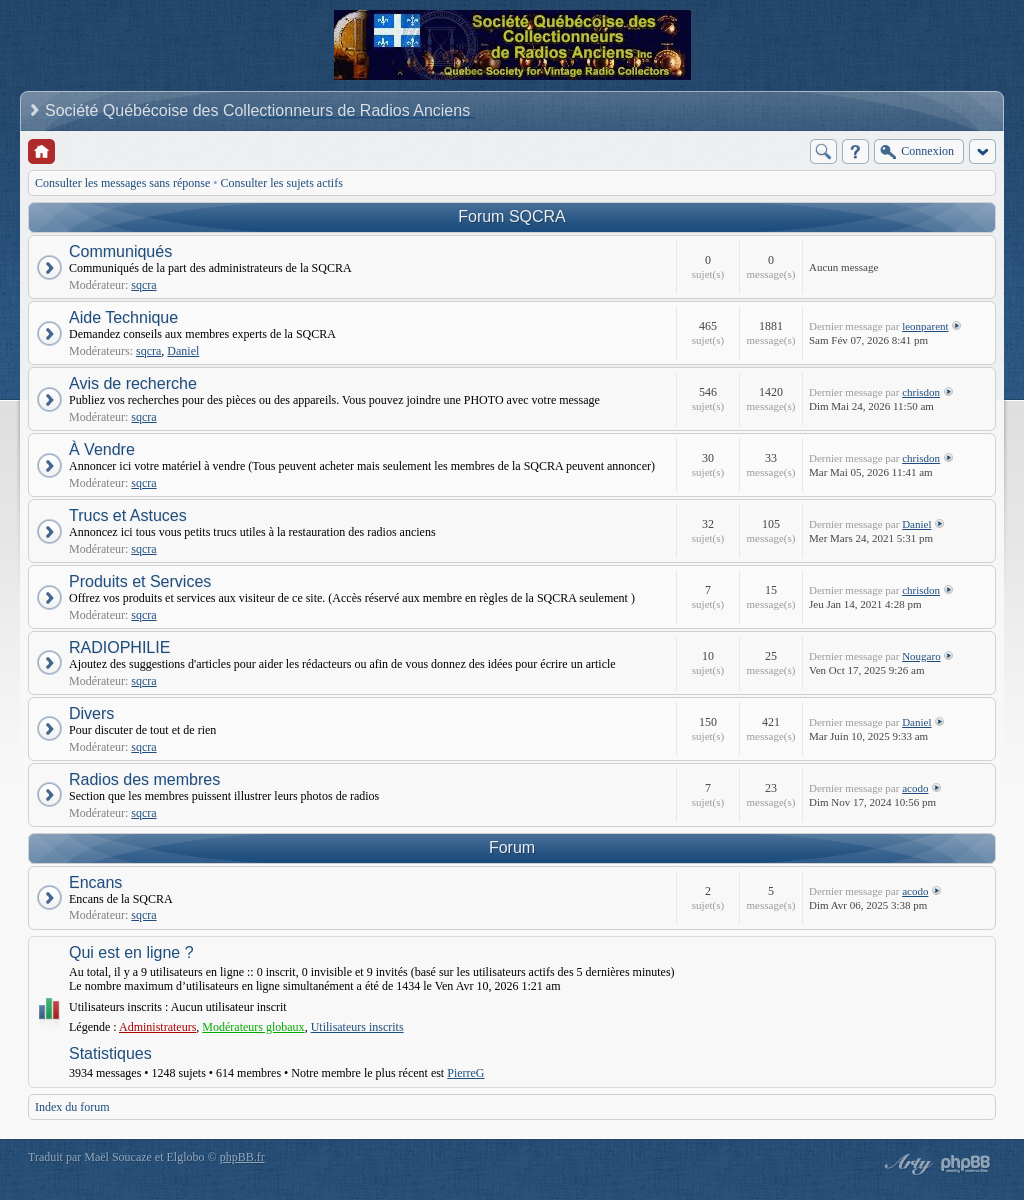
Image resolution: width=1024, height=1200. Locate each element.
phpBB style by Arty (906, 1164)
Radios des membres (144, 779)
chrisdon (921, 392)
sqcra (143, 285)
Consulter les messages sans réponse (122, 183)
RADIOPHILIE (119, 647)
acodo (915, 788)
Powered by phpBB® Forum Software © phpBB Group (966, 1164)
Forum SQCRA (512, 216)
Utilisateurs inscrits (357, 1027)
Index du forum (72, 1107)
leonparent (925, 326)
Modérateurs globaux (253, 1027)
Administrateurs (157, 1027)
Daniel (183, 351)
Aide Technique (123, 317)
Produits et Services (140, 581)
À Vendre (102, 449)
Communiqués (120, 251)
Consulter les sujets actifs (282, 183)
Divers (91, 713)
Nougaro (921, 656)
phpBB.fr (242, 1157)
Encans (95, 882)
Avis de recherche (133, 383)
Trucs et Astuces (128, 515)
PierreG (465, 1073)
